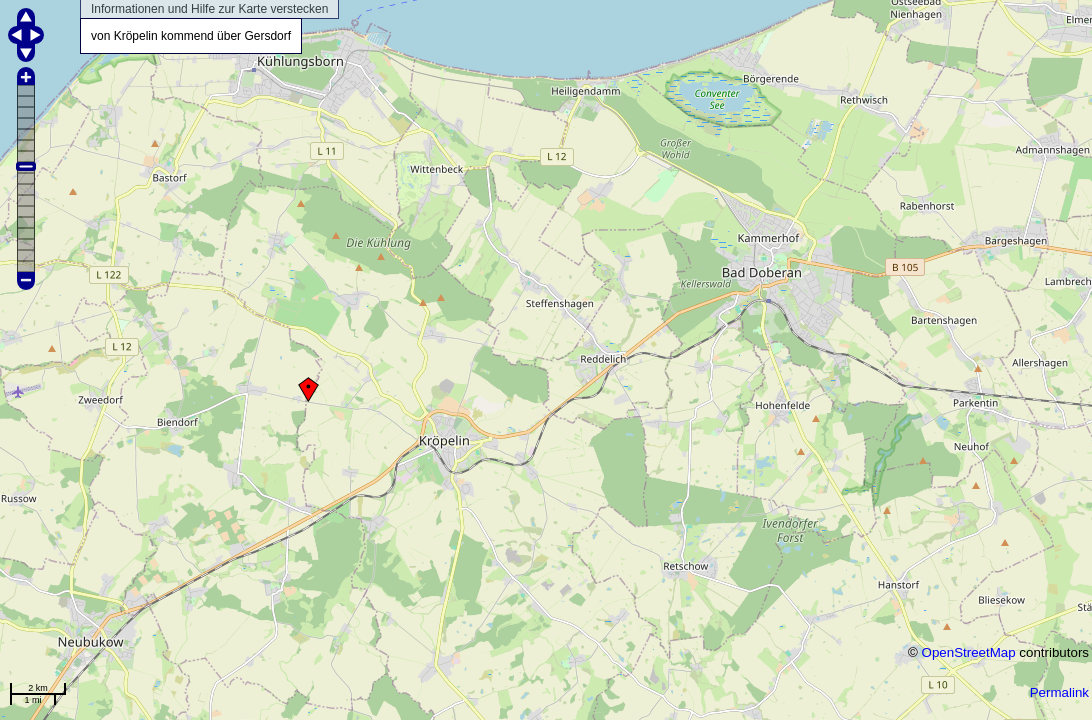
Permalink (1059, 692)
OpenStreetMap (969, 652)
